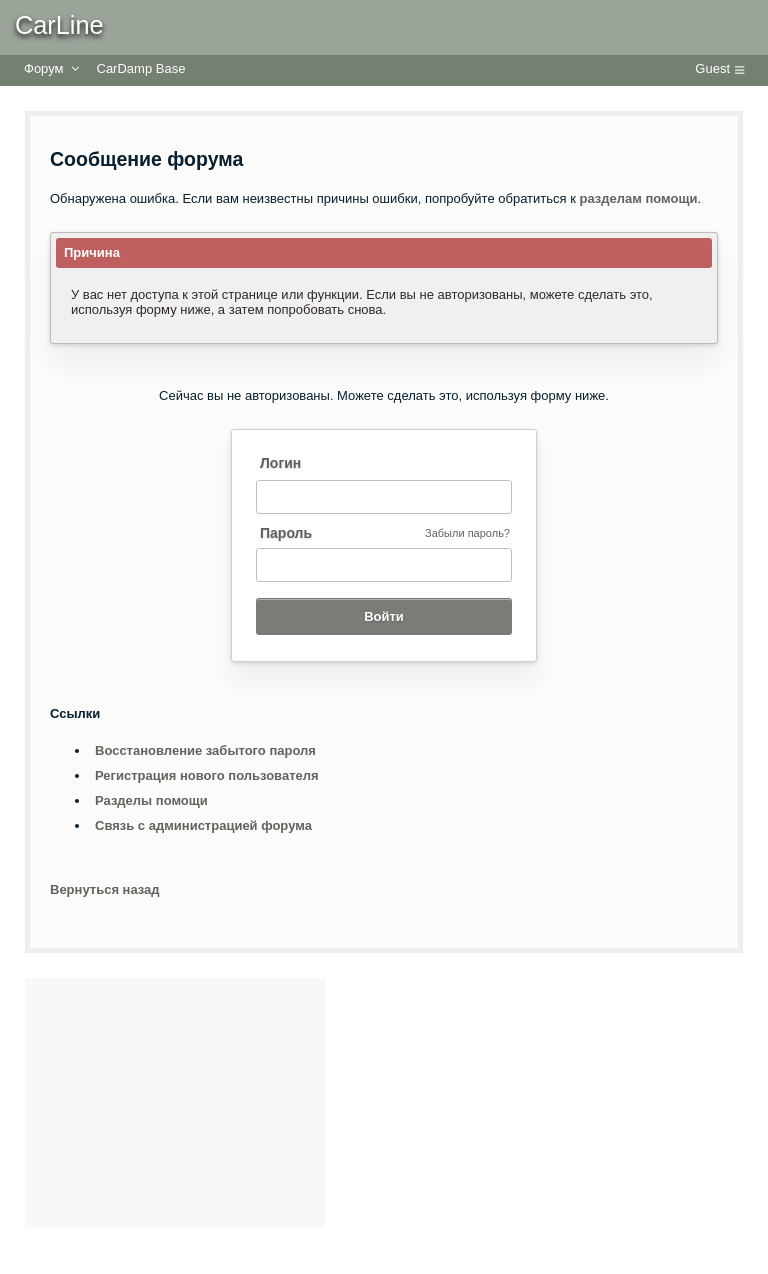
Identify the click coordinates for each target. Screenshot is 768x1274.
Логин (280, 463)
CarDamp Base (141, 68)
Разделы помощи (151, 800)
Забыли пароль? (467, 533)
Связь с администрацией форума (203, 825)
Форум (44, 68)
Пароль (286, 533)
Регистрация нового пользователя (207, 775)
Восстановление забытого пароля (205, 750)
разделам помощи (639, 198)
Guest (712, 68)
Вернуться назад (105, 889)
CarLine (59, 25)
